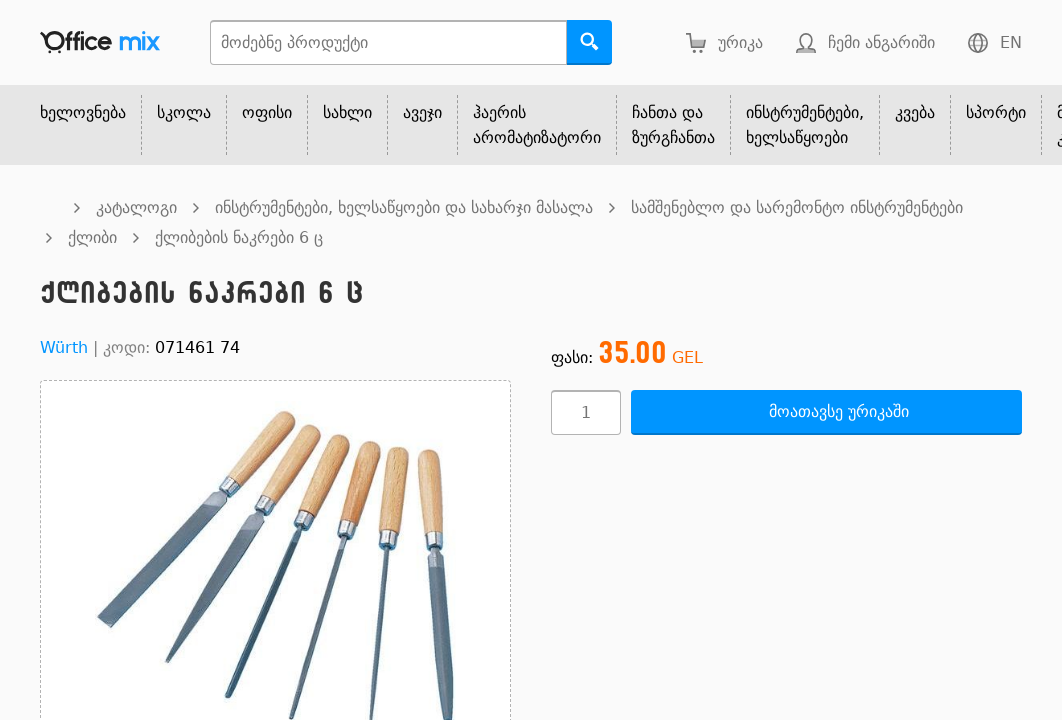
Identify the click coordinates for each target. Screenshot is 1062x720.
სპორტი (996, 112)
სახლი (347, 112)
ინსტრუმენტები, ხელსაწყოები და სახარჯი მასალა (404, 207)
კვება (915, 112)
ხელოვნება (83, 112)
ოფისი (267, 112)
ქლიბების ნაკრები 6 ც (239, 237)
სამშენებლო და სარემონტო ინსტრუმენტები (797, 207)
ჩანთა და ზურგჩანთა (673, 125)
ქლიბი (92, 237)
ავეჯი (422, 112)
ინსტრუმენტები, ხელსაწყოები (805, 125)
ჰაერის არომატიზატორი (537, 125)
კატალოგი (136, 207)
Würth (64, 347)
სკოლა (184, 112)
